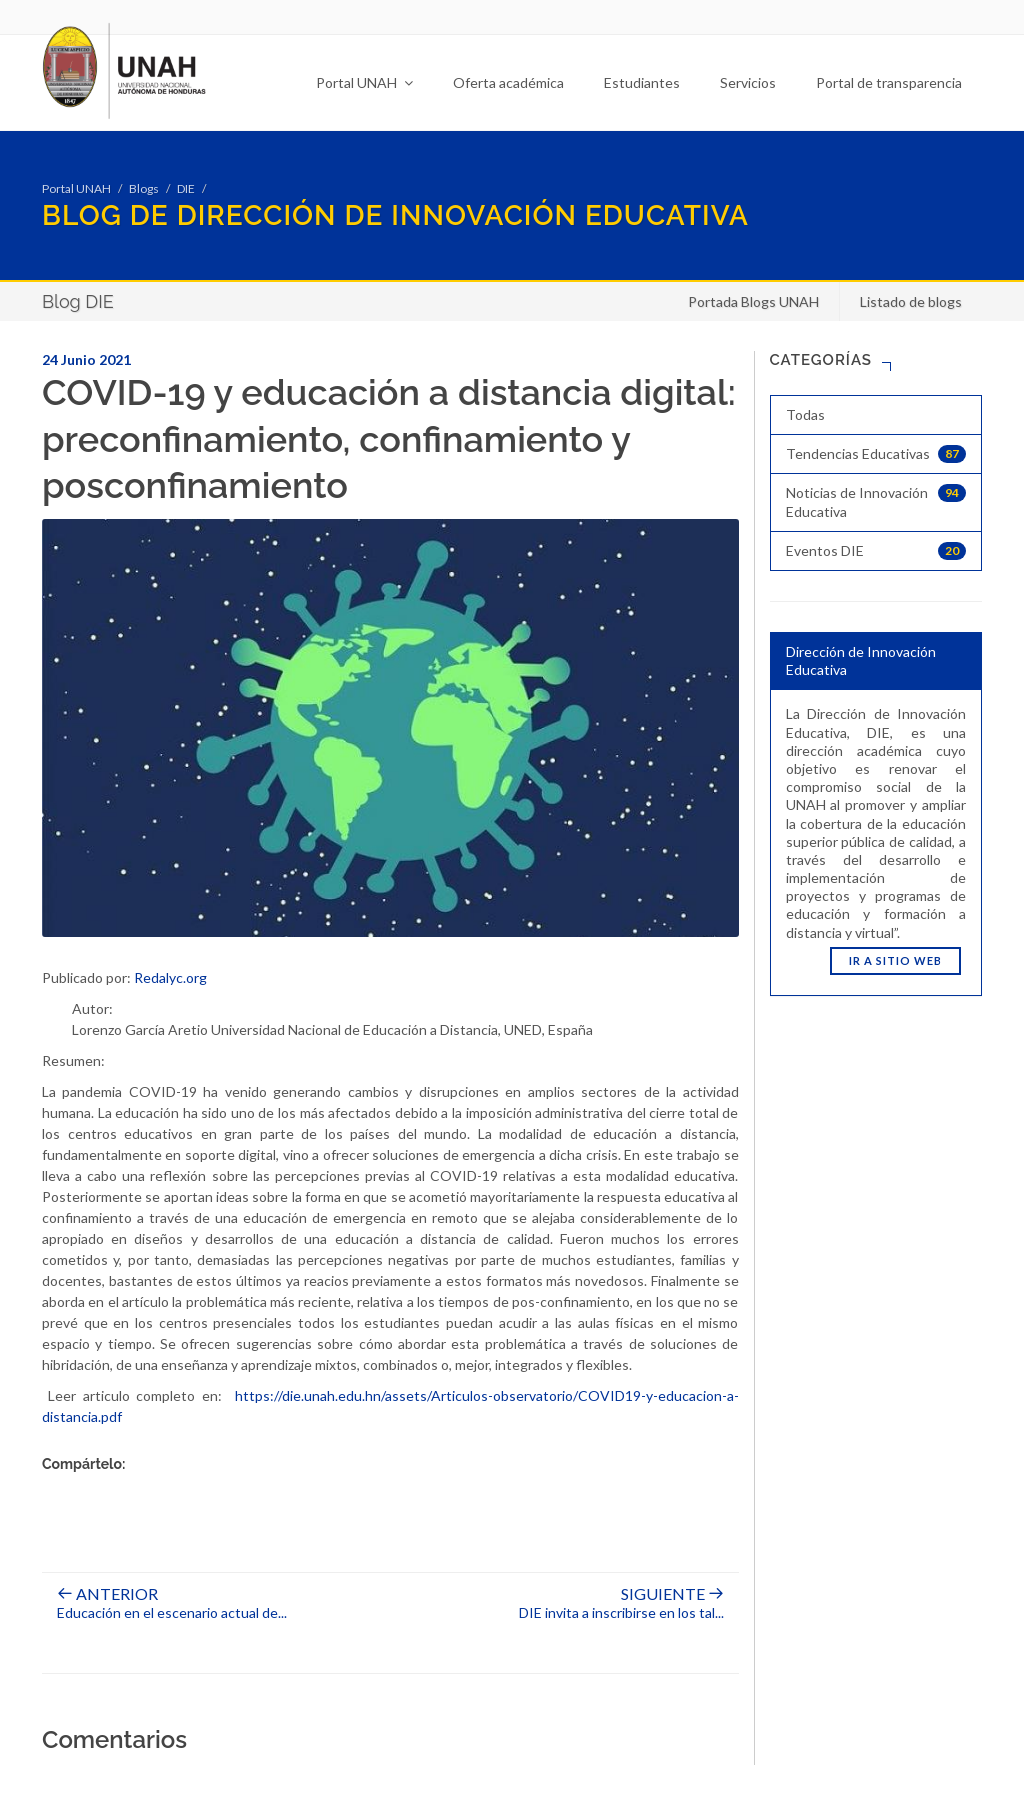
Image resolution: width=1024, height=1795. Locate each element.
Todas (805, 414)
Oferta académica (508, 82)
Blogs (144, 188)
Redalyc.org (170, 977)
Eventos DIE (876, 551)
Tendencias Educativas (876, 454)
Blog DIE (78, 301)
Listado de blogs (911, 301)
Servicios (748, 82)
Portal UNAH (364, 82)
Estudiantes (642, 82)
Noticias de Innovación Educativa (876, 501)
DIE (186, 188)
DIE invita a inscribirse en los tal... (621, 1604)
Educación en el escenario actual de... (172, 1604)
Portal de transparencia (889, 82)
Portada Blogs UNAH (753, 301)
